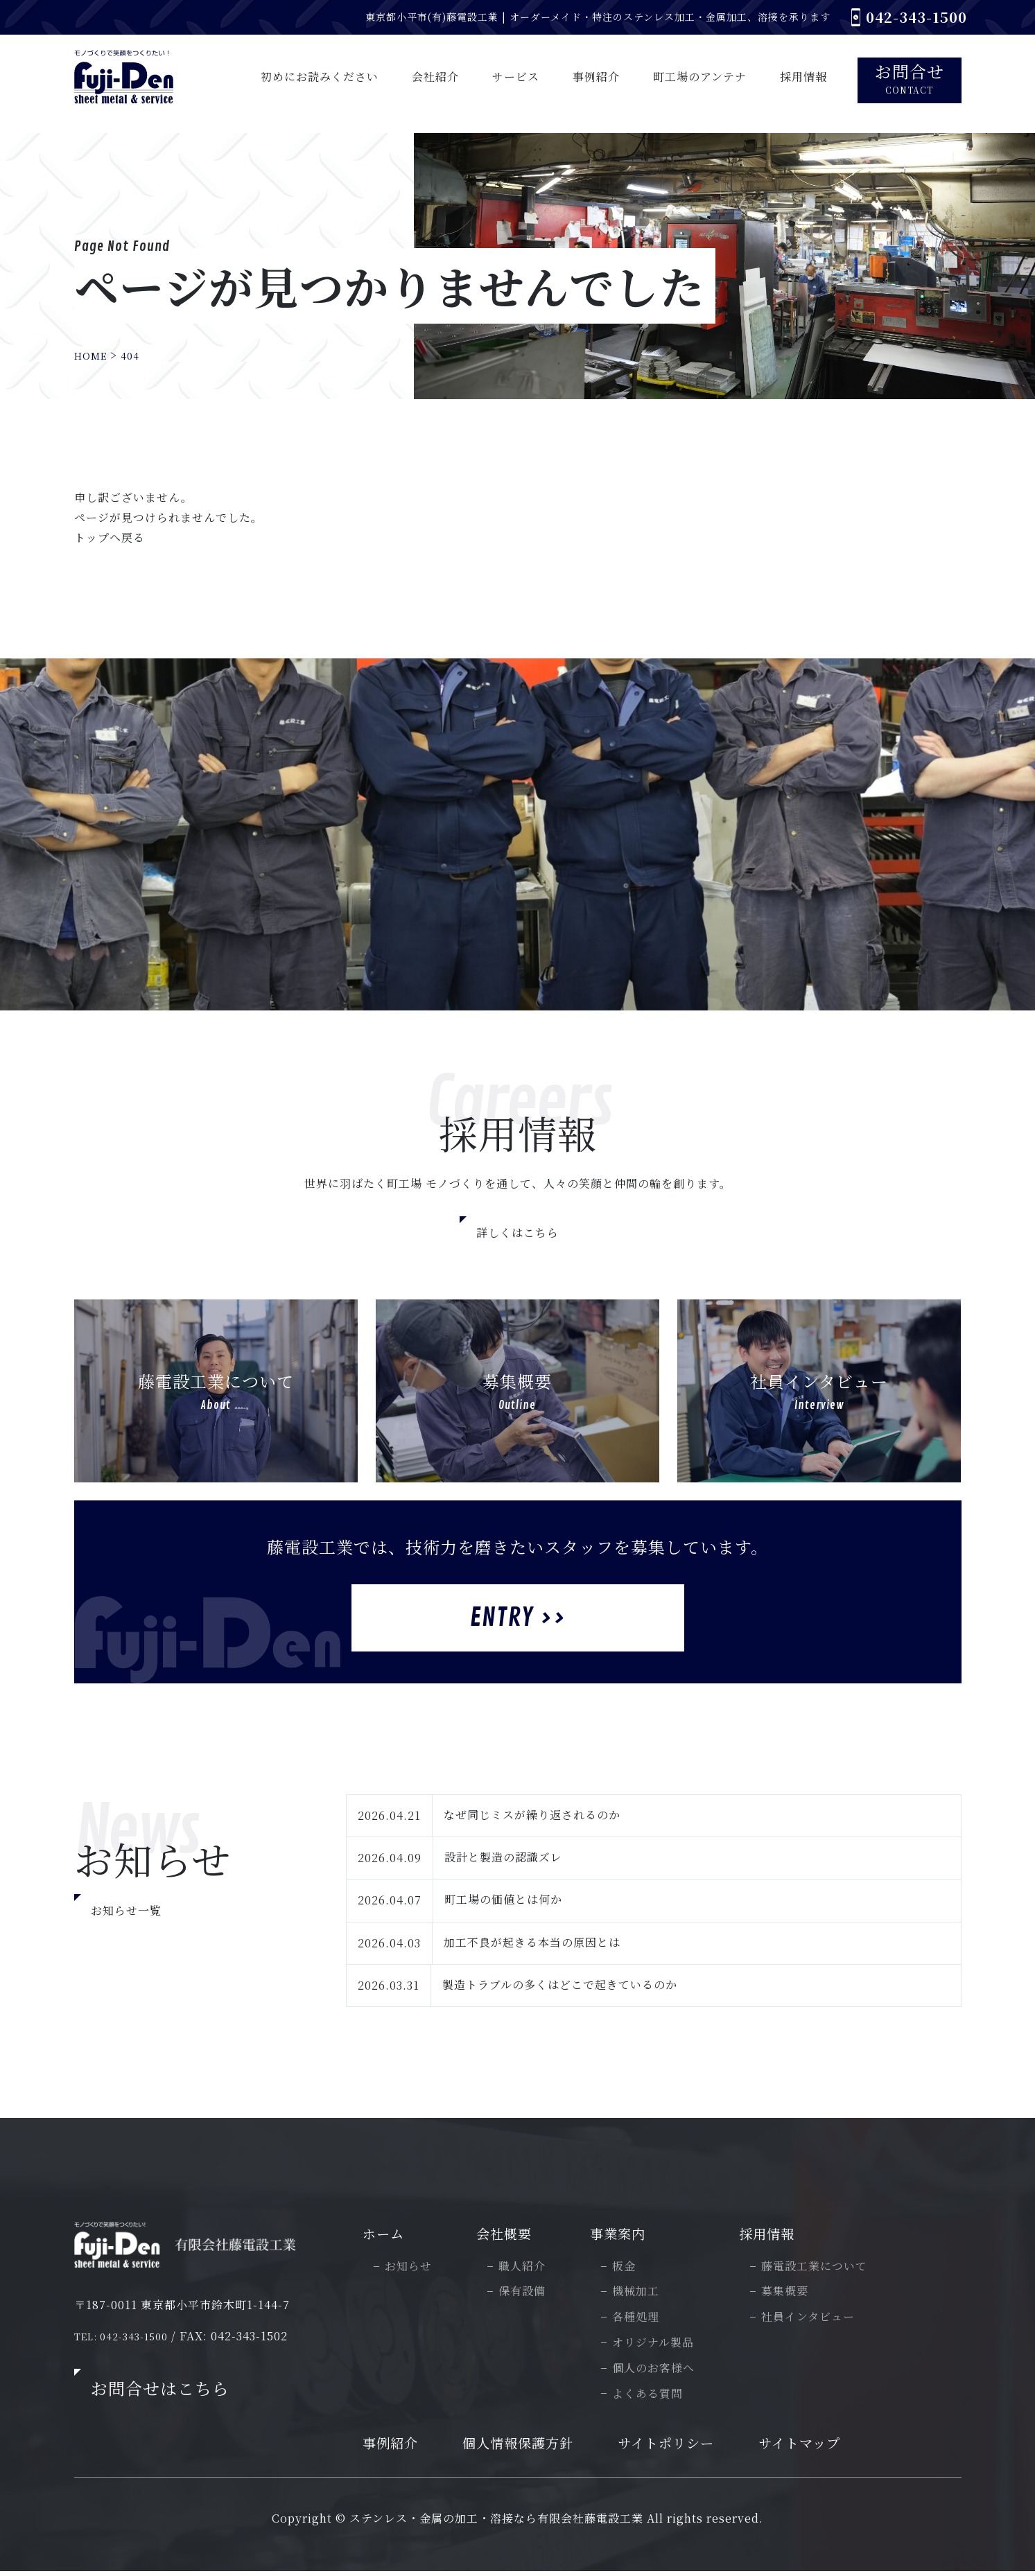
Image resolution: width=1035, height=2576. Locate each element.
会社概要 (511, 2235)
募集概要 (791, 2294)
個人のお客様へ (659, 2370)
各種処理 (642, 2320)
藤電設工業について (820, 2269)
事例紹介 (398, 2447)
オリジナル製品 (659, 2346)
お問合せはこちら (160, 2390)
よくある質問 (653, 2396)
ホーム (390, 2235)
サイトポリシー (682, 2447)
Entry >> (517, 1618)
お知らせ (414, 2269)
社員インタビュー (814, 2320)
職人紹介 (528, 2269)
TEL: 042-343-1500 (128, 2338)
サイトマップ (821, 2447)
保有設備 (528, 2294)
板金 (630, 2269)
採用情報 (774, 2235)
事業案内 (625, 2235)
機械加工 (642, 2294)
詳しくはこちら (517, 1233)
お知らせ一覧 (126, 1910)
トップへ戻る (109, 537)
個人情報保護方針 (529, 2447)
